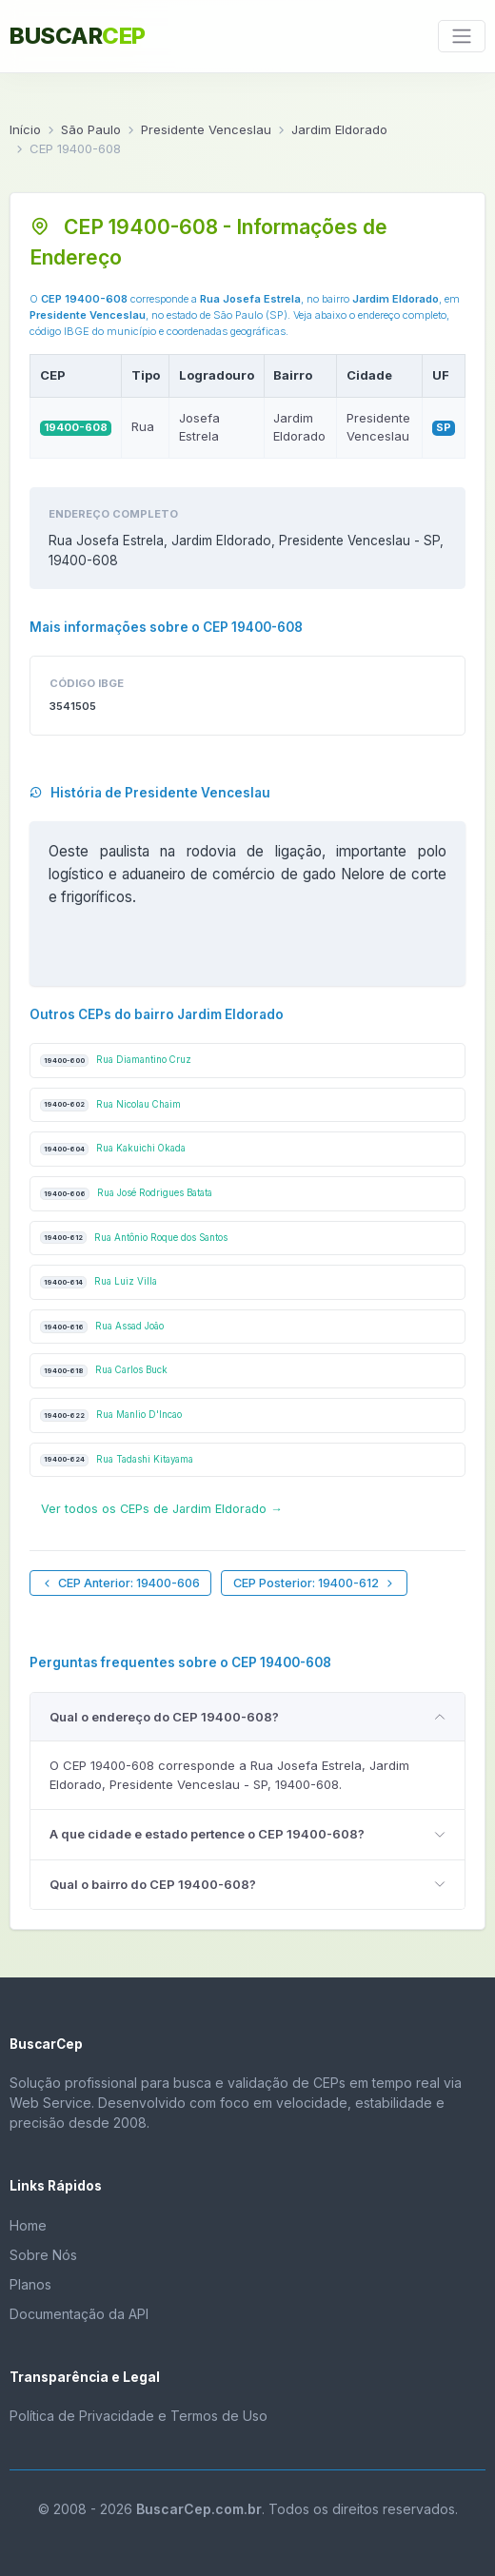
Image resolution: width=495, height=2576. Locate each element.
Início (25, 129)
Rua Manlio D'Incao (111, 1415)
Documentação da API (79, 2314)
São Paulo (91, 129)
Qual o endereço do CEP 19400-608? (164, 1716)
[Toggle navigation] (461, 36)
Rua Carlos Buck (104, 1371)
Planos (30, 2284)
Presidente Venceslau (206, 129)
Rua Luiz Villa (98, 1282)
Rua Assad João (102, 1327)
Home (28, 2225)
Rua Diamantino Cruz (115, 1060)
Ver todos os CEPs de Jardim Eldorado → (162, 1509)
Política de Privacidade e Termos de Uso (138, 2416)
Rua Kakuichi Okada (113, 1149)
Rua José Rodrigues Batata (126, 1194)
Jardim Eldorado (339, 129)
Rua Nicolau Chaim (110, 1105)
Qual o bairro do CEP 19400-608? (153, 1884)
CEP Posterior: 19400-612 (314, 1583)
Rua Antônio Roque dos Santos (134, 1237)
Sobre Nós (43, 2255)
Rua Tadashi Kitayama (116, 1460)
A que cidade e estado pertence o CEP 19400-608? (207, 1833)
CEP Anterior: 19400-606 (120, 1583)
